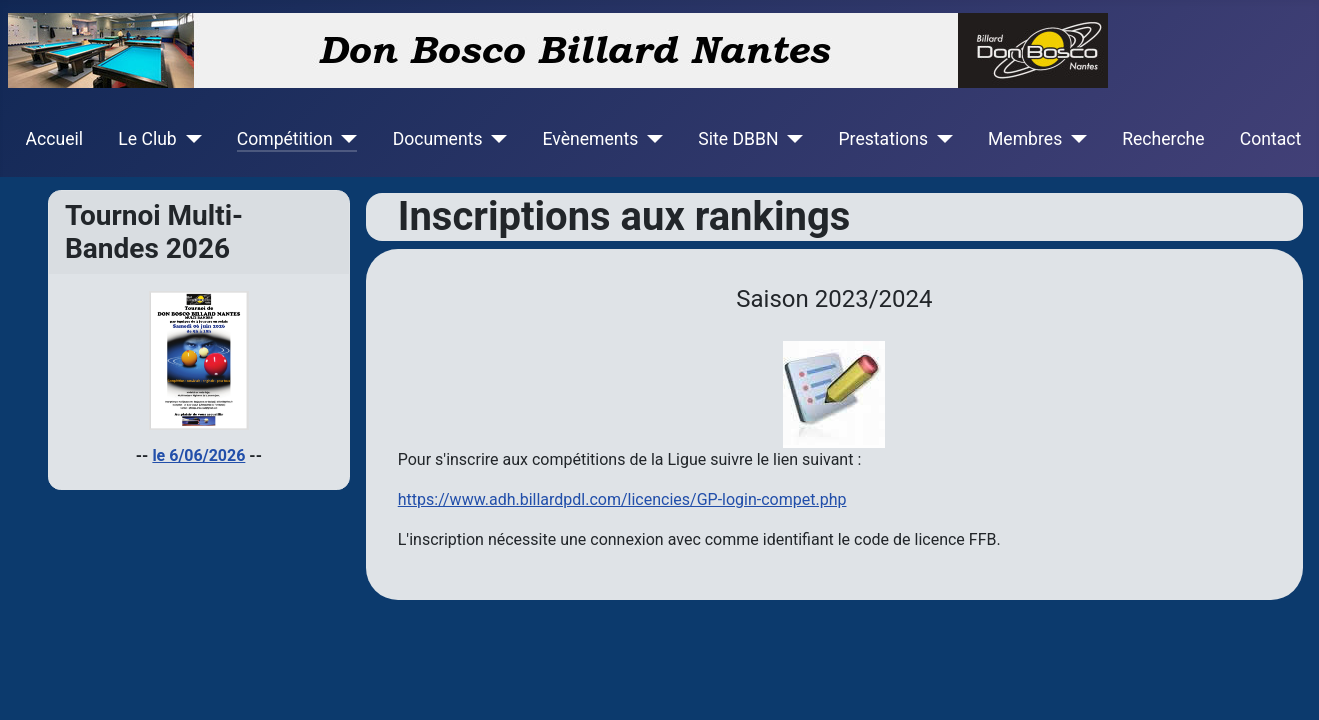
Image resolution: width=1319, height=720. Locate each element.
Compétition (285, 139)
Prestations (884, 139)
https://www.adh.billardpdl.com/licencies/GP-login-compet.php (622, 499)
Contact (1271, 139)
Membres (1025, 139)
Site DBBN (738, 139)
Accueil (54, 139)
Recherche (1163, 139)
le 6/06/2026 (198, 455)
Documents (438, 139)
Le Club (147, 139)
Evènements (590, 139)
